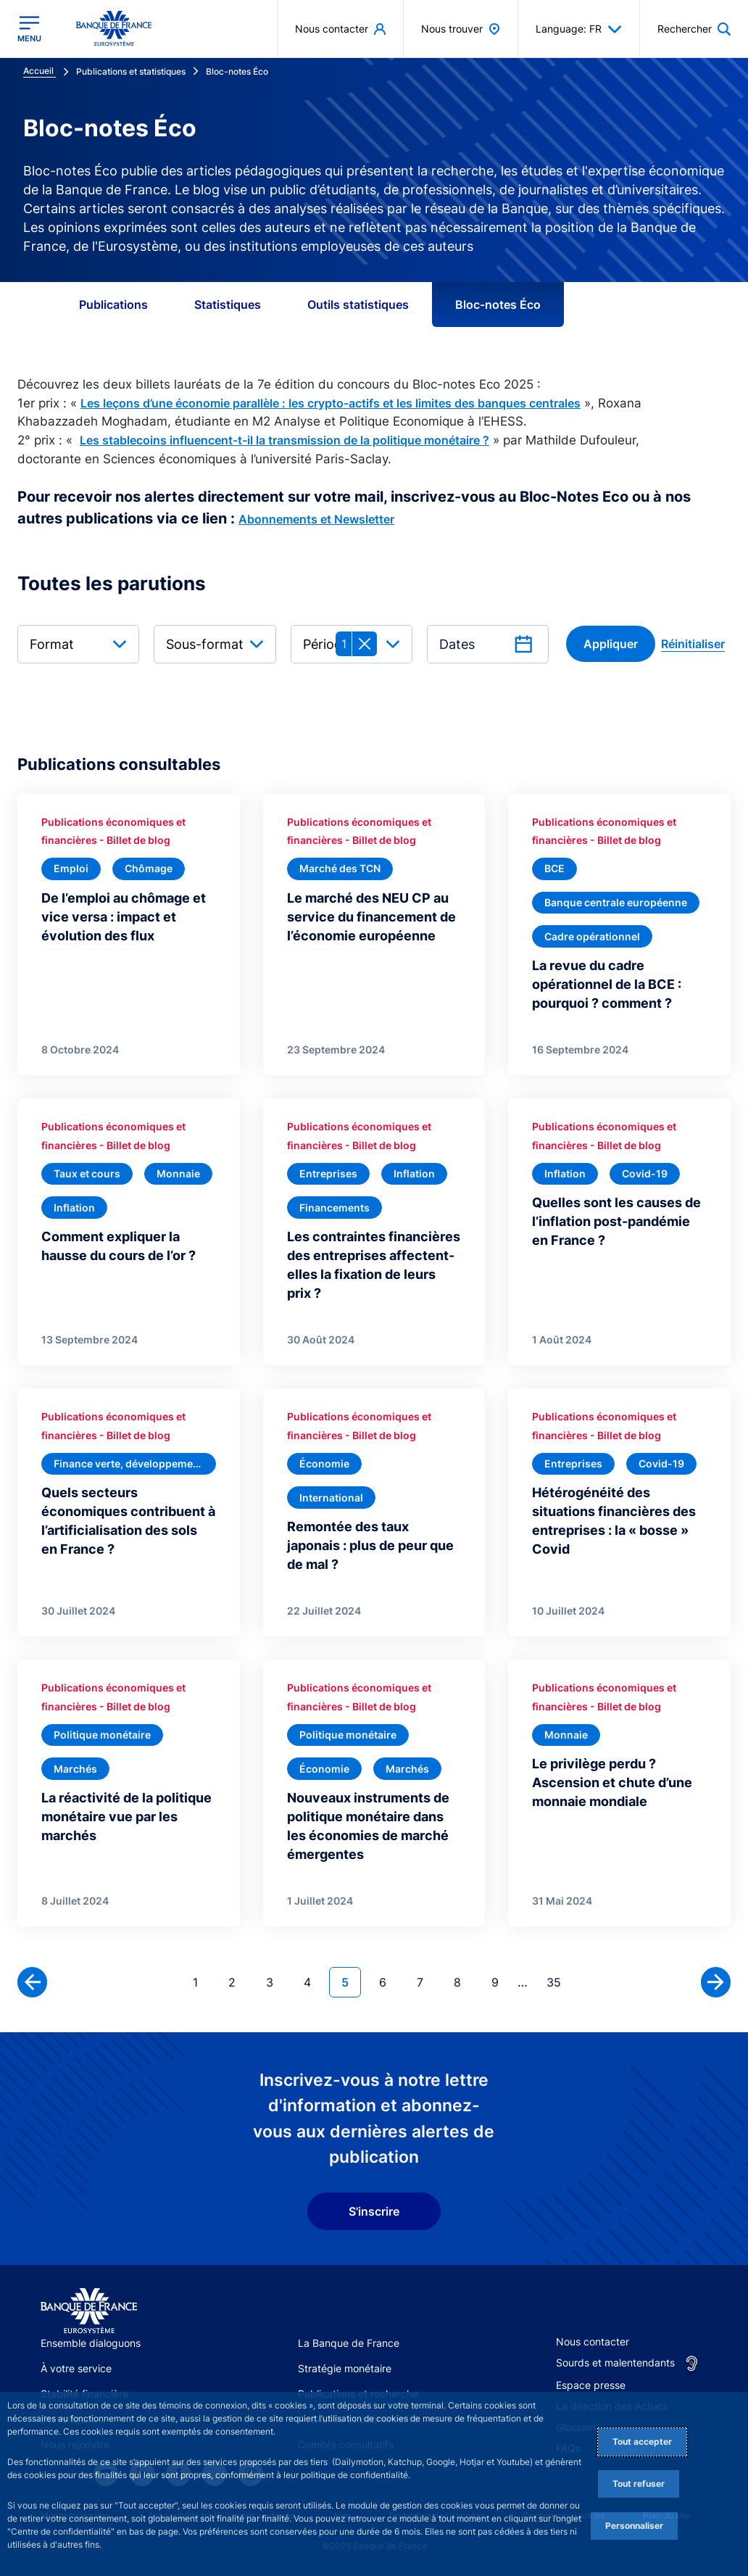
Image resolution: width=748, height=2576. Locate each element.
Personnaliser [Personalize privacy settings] (634, 2525)
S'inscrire (374, 2211)
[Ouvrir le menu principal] (29, 29)
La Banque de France (348, 2343)
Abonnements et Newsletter (316, 519)
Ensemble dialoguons (91, 2343)
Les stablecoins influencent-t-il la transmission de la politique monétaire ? (284, 440)
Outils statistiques (358, 304)
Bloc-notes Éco (498, 304)
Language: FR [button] (579, 29)
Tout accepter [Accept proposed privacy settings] (642, 2441)
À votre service (76, 2368)
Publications (113, 304)
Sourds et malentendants (615, 2362)
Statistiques (227, 304)
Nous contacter (592, 2341)
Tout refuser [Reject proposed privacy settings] (638, 2483)
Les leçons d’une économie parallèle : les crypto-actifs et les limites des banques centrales (330, 403)
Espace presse (591, 2385)
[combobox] (78, 644)
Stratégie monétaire (344, 2368)
